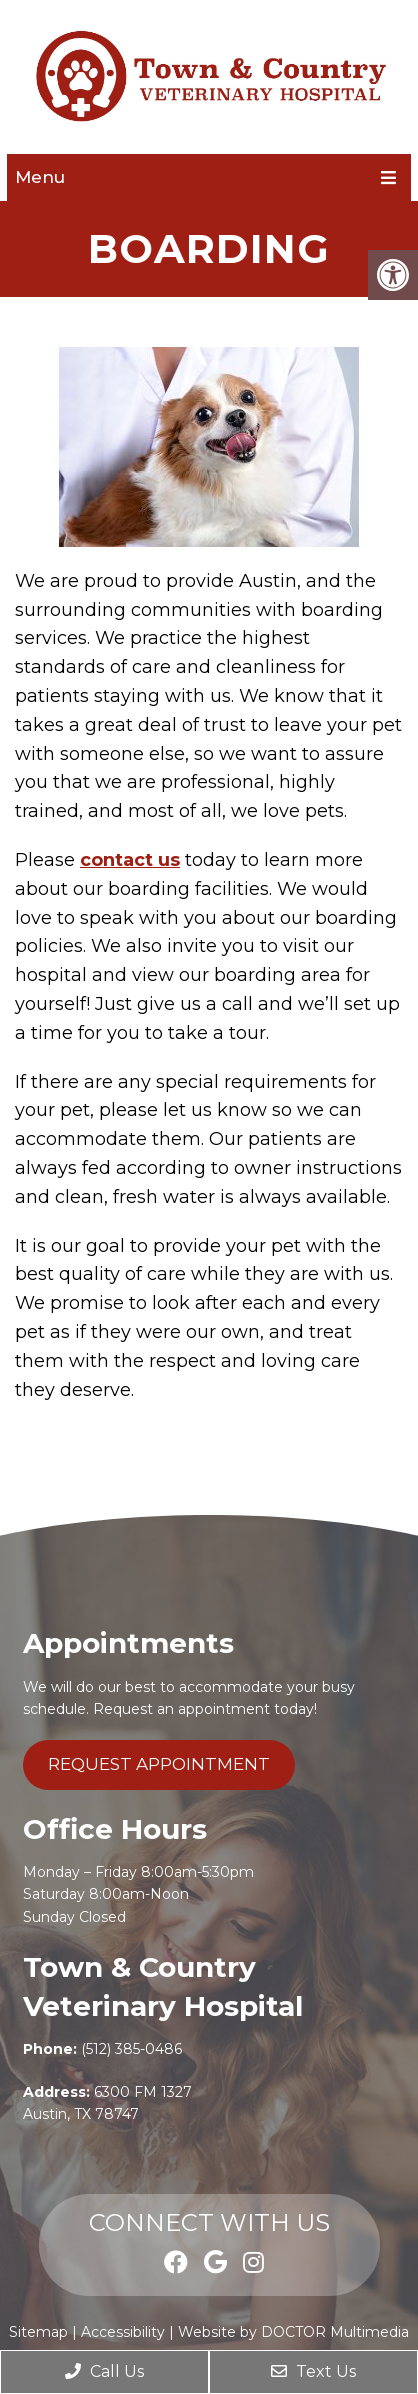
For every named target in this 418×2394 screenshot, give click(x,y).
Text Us (313, 2371)
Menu (40, 177)
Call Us (104, 2371)
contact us (130, 860)
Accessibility (123, 2332)
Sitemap (38, 2332)
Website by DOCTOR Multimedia (293, 2332)
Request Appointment (159, 1764)
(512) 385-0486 (131, 2049)
